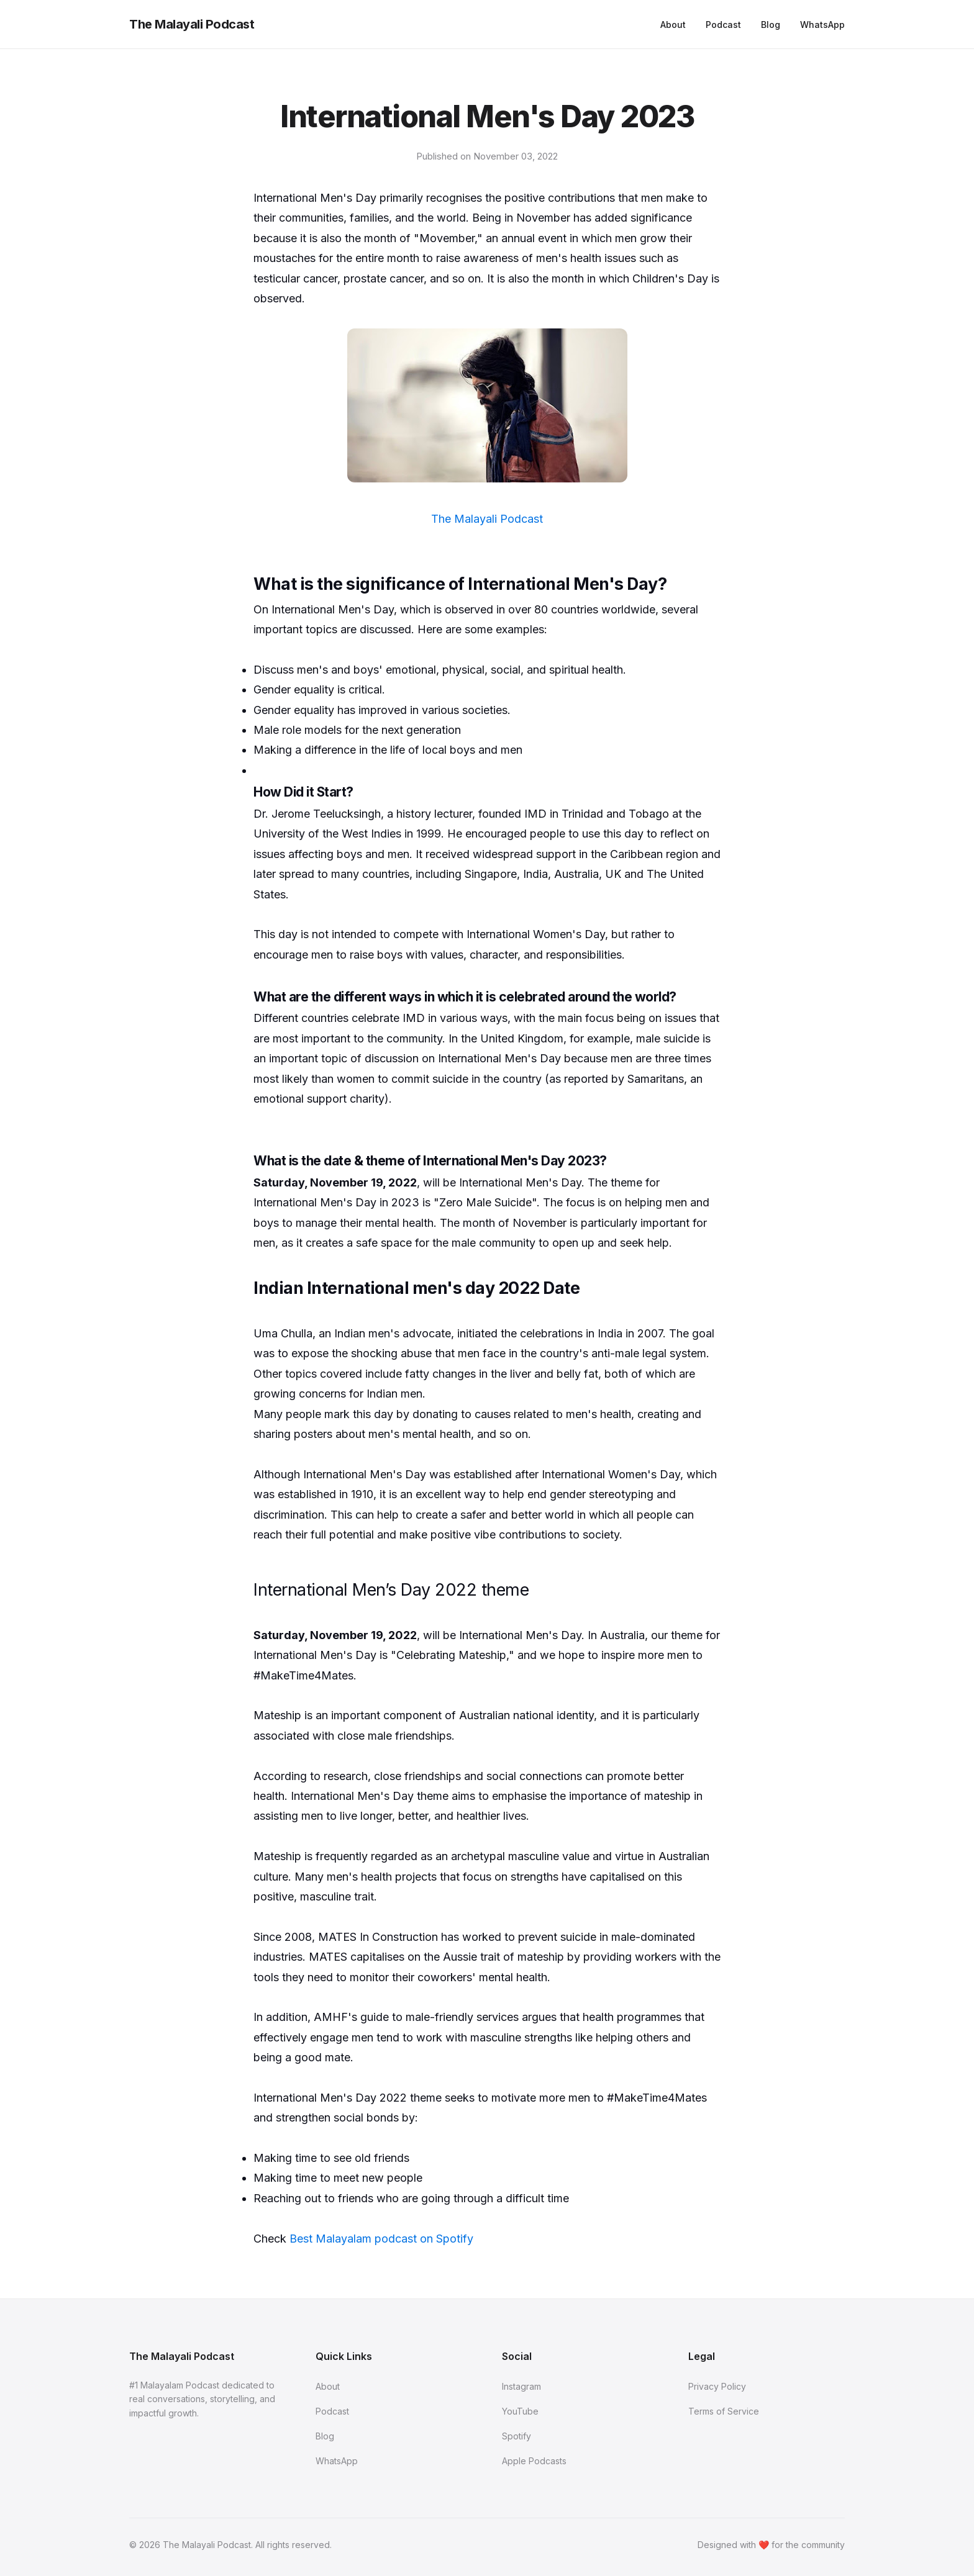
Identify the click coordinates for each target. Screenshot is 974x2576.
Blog (770, 24)
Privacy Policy (717, 2386)
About (673, 24)
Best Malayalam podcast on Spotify (381, 2238)
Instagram (521, 2386)
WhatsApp (822, 24)
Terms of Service (723, 2411)
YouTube (520, 2411)
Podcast (723, 24)
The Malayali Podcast (191, 24)
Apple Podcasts (534, 2461)
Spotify (516, 2436)
